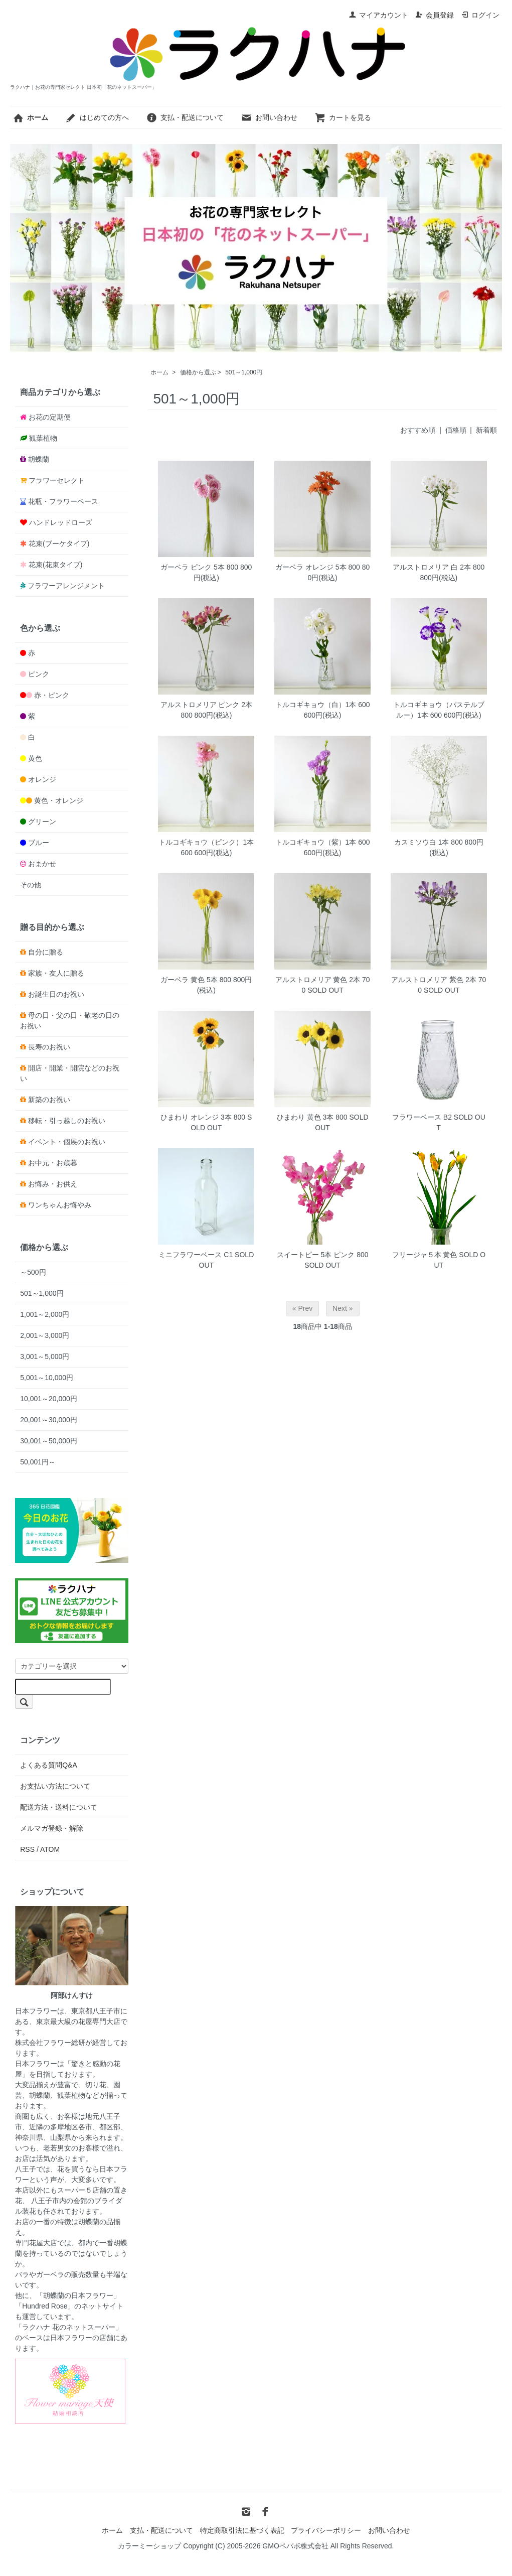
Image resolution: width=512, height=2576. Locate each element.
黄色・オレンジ (58, 800)
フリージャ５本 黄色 (424, 1255)
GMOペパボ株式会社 (295, 2546)
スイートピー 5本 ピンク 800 (323, 1255)
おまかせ (42, 864)
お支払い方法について (55, 1786)
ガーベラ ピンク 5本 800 (199, 567)
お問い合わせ (269, 117)
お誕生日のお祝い (56, 994)
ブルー (38, 843)
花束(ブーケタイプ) (59, 543)
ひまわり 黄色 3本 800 (312, 1117)
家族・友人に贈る (56, 973)
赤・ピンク (51, 695)
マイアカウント (378, 15)
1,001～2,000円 (44, 1314)
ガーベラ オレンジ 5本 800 (317, 567)
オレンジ (42, 779)
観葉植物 (43, 438)
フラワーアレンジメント (66, 586)
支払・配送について (185, 117)
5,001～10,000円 (46, 1378)
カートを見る (342, 117)
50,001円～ (38, 1462)
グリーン (42, 822)
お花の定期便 (50, 417)
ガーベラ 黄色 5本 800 (195, 980)
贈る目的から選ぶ (52, 926)
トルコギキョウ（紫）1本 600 (322, 842)
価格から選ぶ (198, 372)
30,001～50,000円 (48, 1441)
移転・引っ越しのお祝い (66, 1121)
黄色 (35, 758)
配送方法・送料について (58, 1807)
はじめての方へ (97, 117)
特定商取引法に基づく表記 (242, 2530)
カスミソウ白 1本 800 (428, 842)
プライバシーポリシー (326, 2530)
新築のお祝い (49, 1100)
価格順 (455, 430)
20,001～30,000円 (48, 1420)
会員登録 (434, 15)
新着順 (486, 430)
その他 (30, 885)
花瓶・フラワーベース (63, 501)
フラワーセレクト (57, 480)
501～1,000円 (243, 372)
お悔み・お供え (52, 1184)
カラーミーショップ (149, 2546)
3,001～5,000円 (44, 1356)
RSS (27, 1849)
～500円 (33, 1272)
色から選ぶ (40, 627)
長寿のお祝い (49, 1047)
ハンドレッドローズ (60, 522)
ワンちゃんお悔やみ (59, 1205)
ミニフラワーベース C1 (195, 1255)
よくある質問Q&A (48, 1765)
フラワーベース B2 (422, 1117)
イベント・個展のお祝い (66, 1142)
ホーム (159, 372)
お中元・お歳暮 (52, 1163)
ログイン (480, 15)
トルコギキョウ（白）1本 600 (322, 705)
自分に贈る (45, 952)
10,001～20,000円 (48, 1399)
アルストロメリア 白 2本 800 (438, 567)
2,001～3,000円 (44, 1335)
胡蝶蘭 (38, 459)
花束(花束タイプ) (55, 565)
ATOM (50, 1849)
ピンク (38, 674)
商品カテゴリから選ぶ (60, 391)
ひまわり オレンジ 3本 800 (202, 1117)
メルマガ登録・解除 (51, 1828)
